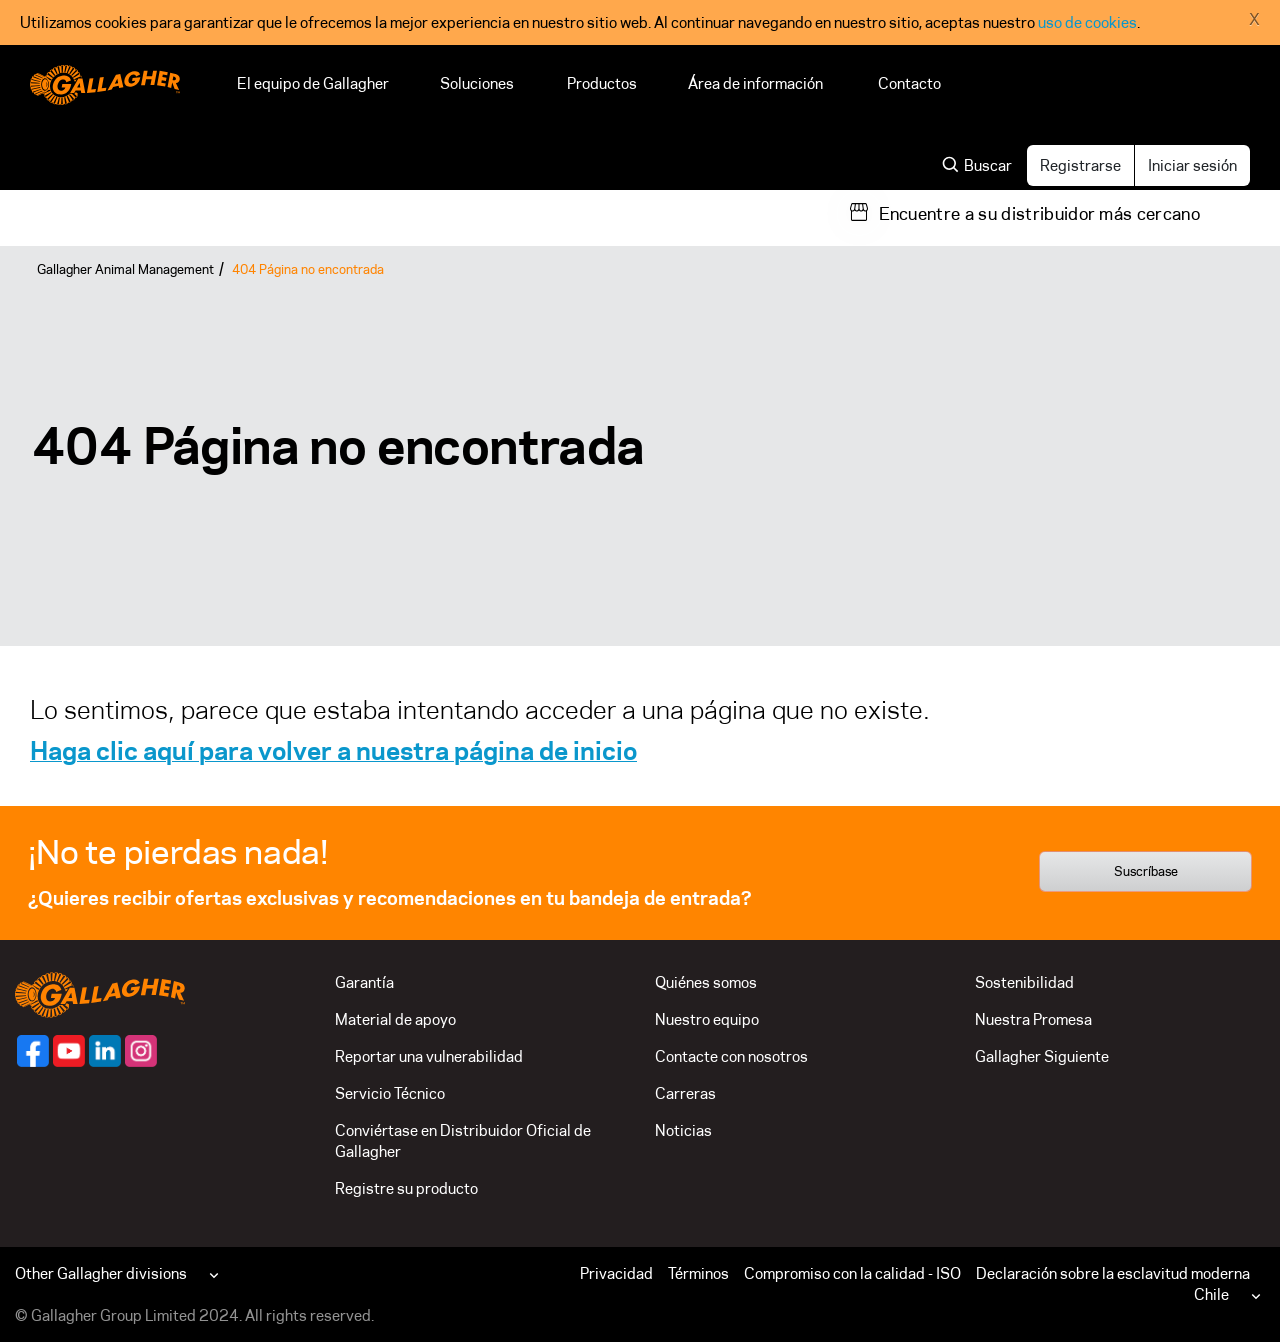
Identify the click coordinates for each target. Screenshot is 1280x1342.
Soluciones (478, 83)
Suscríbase (1146, 871)
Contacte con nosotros (731, 1056)
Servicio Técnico (390, 1093)
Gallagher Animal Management (125, 269)
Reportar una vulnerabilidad (429, 1056)
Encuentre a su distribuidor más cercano (1039, 214)
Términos (698, 1273)
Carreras (685, 1093)
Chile (1211, 1294)
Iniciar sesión (1192, 165)
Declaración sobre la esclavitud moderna (1113, 1273)
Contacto (909, 83)
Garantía (364, 982)
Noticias (683, 1130)
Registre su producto (406, 1188)
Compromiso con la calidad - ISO (852, 1273)
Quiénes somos (706, 982)
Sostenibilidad (1024, 982)
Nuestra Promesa (1033, 1019)
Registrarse (1080, 165)
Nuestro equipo (707, 1019)
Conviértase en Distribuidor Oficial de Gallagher (463, 1141)
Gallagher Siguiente (1042, 1056)
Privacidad (616, 1273)
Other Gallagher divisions (101, 1273)
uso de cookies (1087, 22)
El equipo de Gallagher (313, 83)
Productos (602, 83)
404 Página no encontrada (308, 269)
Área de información (757, 83)
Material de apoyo (395, 1019)
